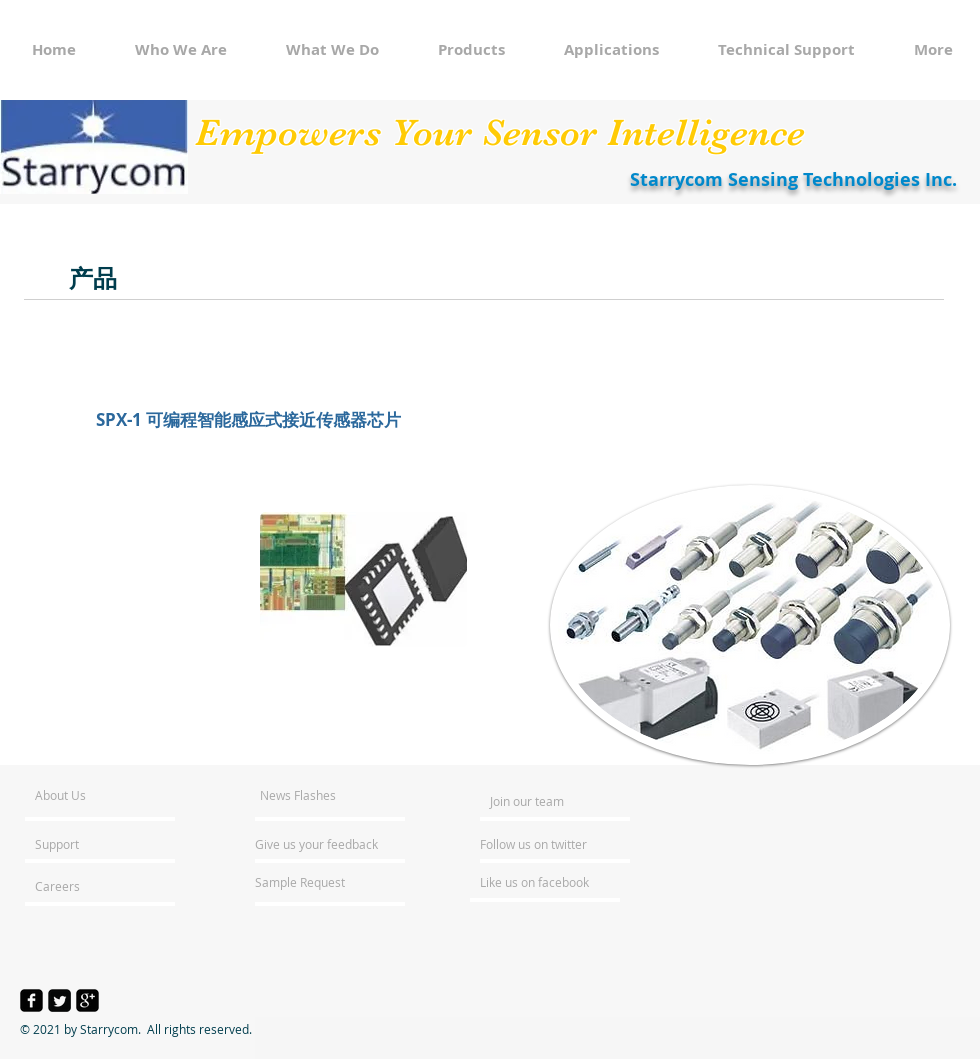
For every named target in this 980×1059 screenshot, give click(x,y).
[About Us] (111, 795)
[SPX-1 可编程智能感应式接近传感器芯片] (248, 420)
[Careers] (88, 886)
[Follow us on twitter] (535, 844)
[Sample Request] (309, 882)
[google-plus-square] (87, 1000)
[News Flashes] (317, 795)
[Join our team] (544, 801)
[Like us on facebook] (540, 882)
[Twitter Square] (59, 1000)
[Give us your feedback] (327, 844)
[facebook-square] (31, 1000)
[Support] (82, 844)
